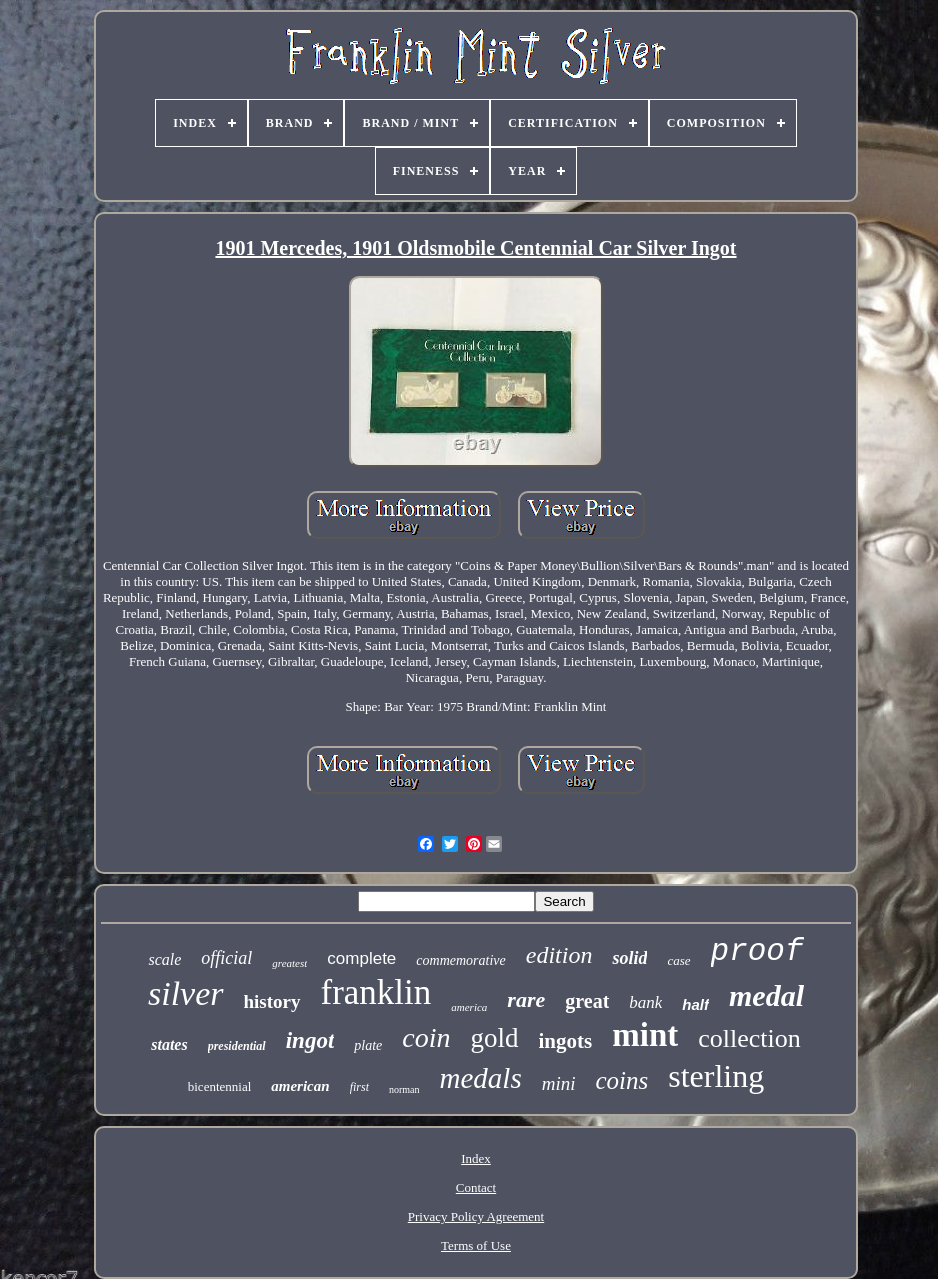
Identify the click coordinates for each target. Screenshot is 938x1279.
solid (629, 958)
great (587, 1001)
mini (559, 1083)
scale (164, 959)
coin (426, 1037)
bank (645, 1002)
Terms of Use (476, 1245)
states (169, 1044)
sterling (716, 1076)
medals (481, 1078)
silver (186, 993)
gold (495, 1038)
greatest (289, 963)
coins (621, 1080)
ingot (310, 1040)
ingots (566, 1041)
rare (526, 999)
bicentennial (220, 1086)
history (272, 1001)
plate (368, 1045)
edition (559, 955)
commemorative (460, 960)
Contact (476, 1187)
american (300, 1086)
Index (476, 1158)
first (359, 1087)
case (678, 960)
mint (645, 1035)
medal (766, 995)
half (695, 1004)
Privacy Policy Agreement (476, 1216)
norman (404, 1089)
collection (749, 1038)
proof (757, 951)
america (469, 1007)
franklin (376, 992)
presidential (237, 1046)
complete (361, 958)
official (226, 958)
